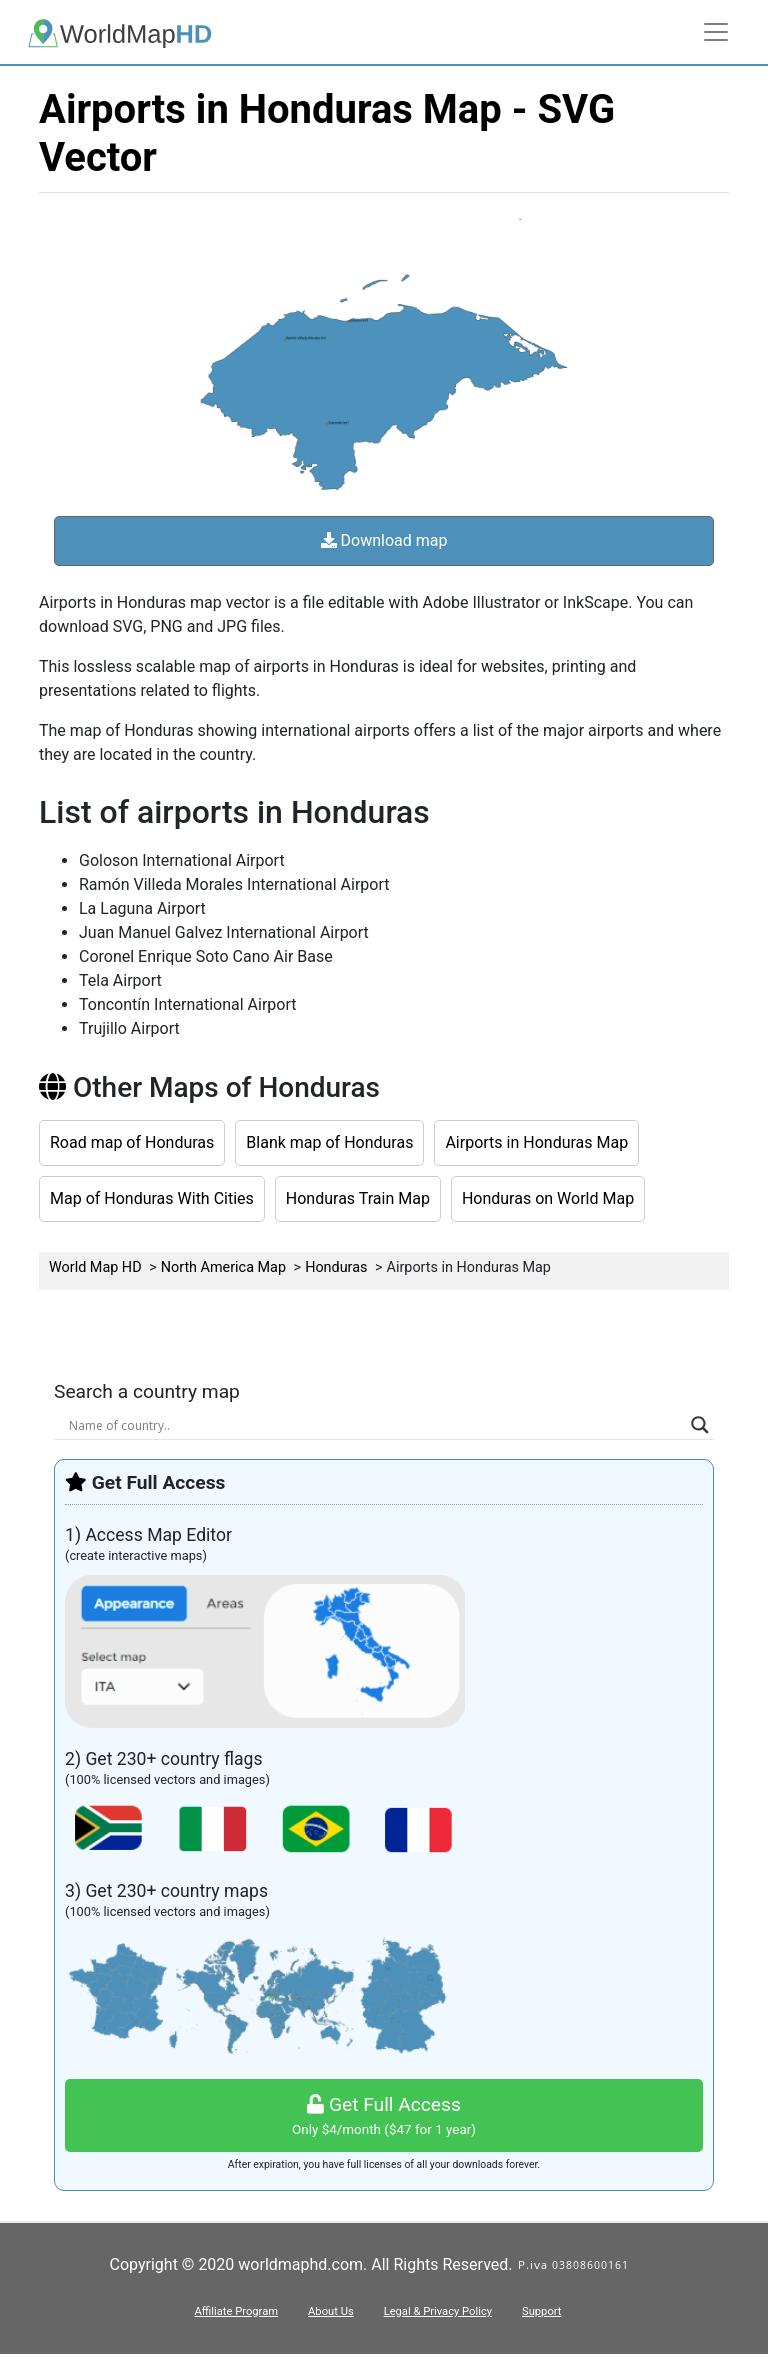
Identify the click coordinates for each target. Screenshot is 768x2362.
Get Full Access (384, 2116)
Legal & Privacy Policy (438, 2311)
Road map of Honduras (132, 1142)
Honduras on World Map (548, 1198)
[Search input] (375, 1425)
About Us (331, 2311)
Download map (384, 540)
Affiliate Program (236, 2311)
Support (541, 2311)
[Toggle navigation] (716, 32)
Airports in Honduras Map (536, 1142)
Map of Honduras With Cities (152, 1198)
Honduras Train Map (358, 1198)
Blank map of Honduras (329, 1142)
